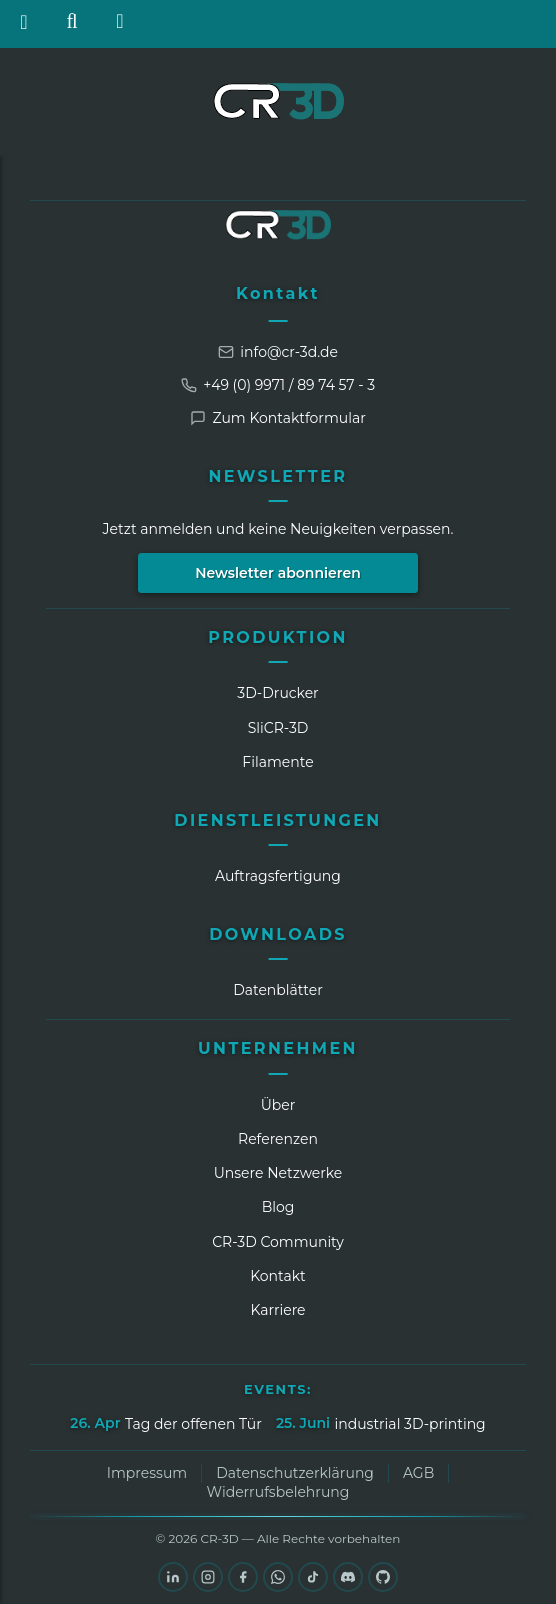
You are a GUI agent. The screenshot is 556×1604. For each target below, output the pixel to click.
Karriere (277, 1310)
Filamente (277, 762)
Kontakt (278, 293)
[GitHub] (383, 1577)
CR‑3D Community (278, 1242)
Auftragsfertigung (278, 876)
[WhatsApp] (278, 1577)
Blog (278, 1207)
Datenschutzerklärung (295, 1473)
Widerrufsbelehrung (278, 1492)
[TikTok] (313, 1577)
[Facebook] (243, 1577)
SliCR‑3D (278, 728)
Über (278, 1105)
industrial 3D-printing (409, 1424)
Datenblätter (278, 990)
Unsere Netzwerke (278, 1173)
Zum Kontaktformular (278, 418)
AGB (418, 1473)
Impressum (147, 1473)
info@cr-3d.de (278, 352)
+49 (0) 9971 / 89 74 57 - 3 (278, 385)
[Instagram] (208, 1577)
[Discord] (348, 1577)
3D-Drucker (277, 693)
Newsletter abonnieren (278, 573)
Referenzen (278, 1139)
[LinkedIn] (173, 1577)
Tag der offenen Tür (193, 1424)
